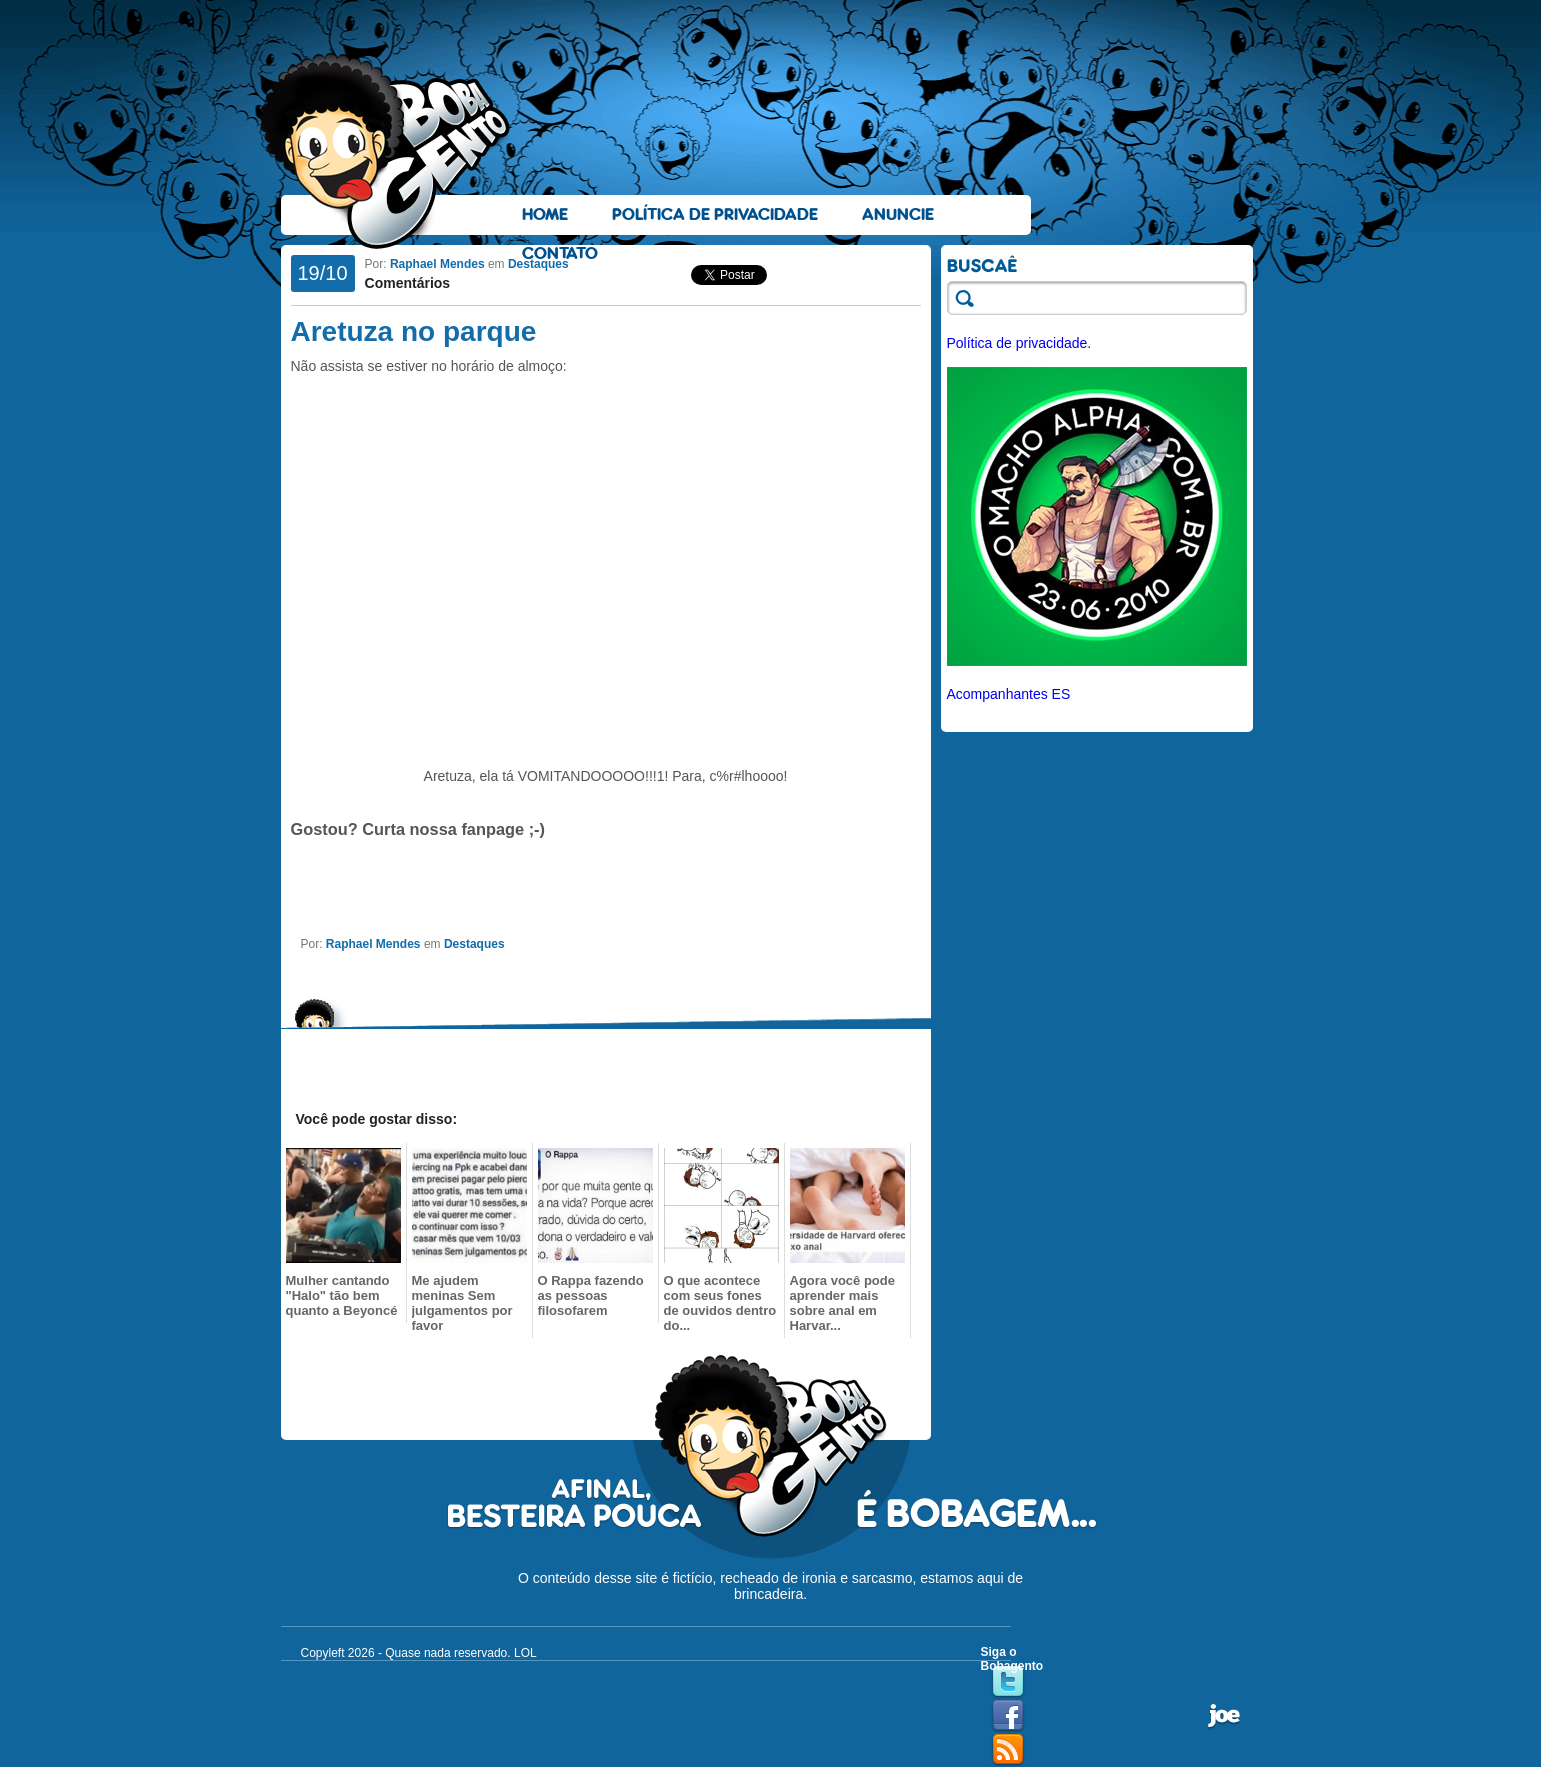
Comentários (408, 283)
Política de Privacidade (715, 214)
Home (545, 214)
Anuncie (898, 214)
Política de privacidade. (1019, 343)
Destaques (538, 264)
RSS (1008, 1750)
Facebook (1008, 1716)
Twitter (1008, 1682)
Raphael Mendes (437, 264)
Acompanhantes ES (1009, 694)
